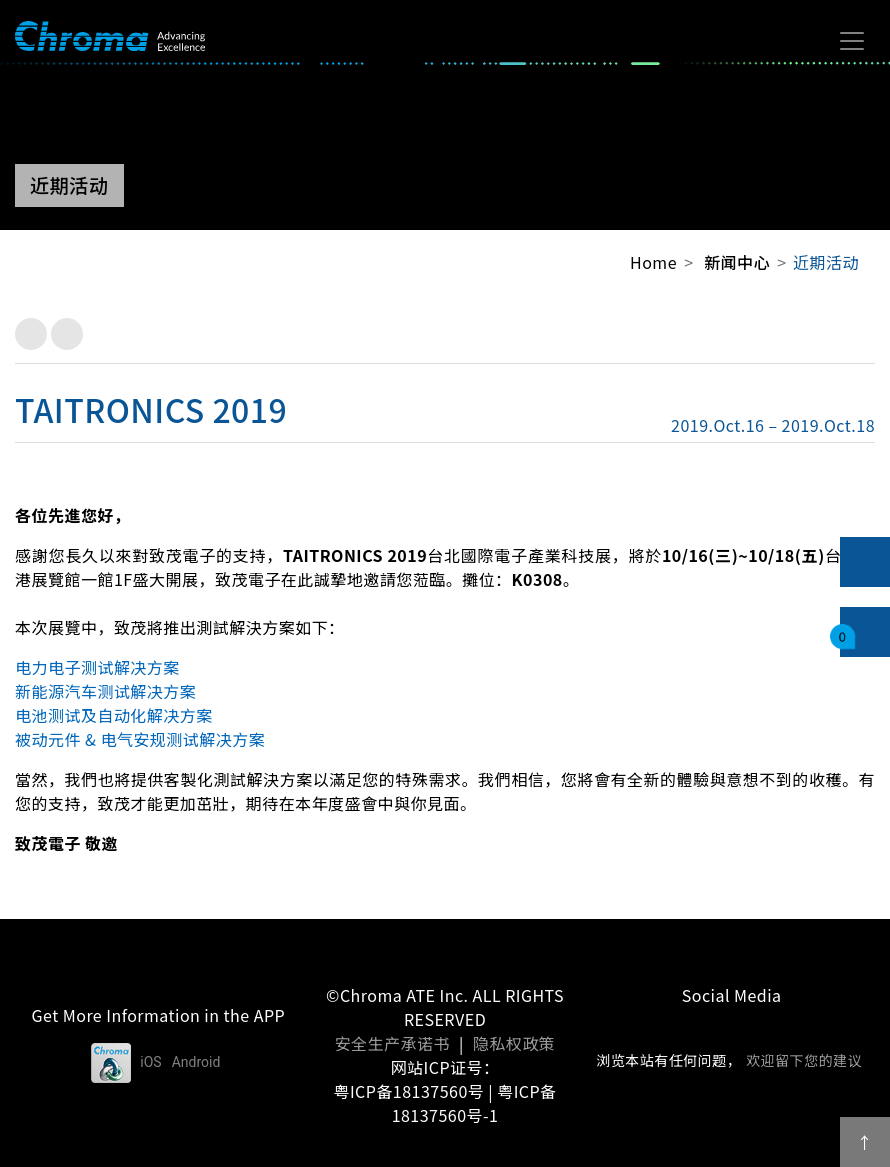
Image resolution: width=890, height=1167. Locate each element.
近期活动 (826, 262)
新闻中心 (737, 262)
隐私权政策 (514, 1043)
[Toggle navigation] (852, 41)
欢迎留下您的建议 (804, 1060)
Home (653, 262)
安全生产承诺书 (392, 1043)
